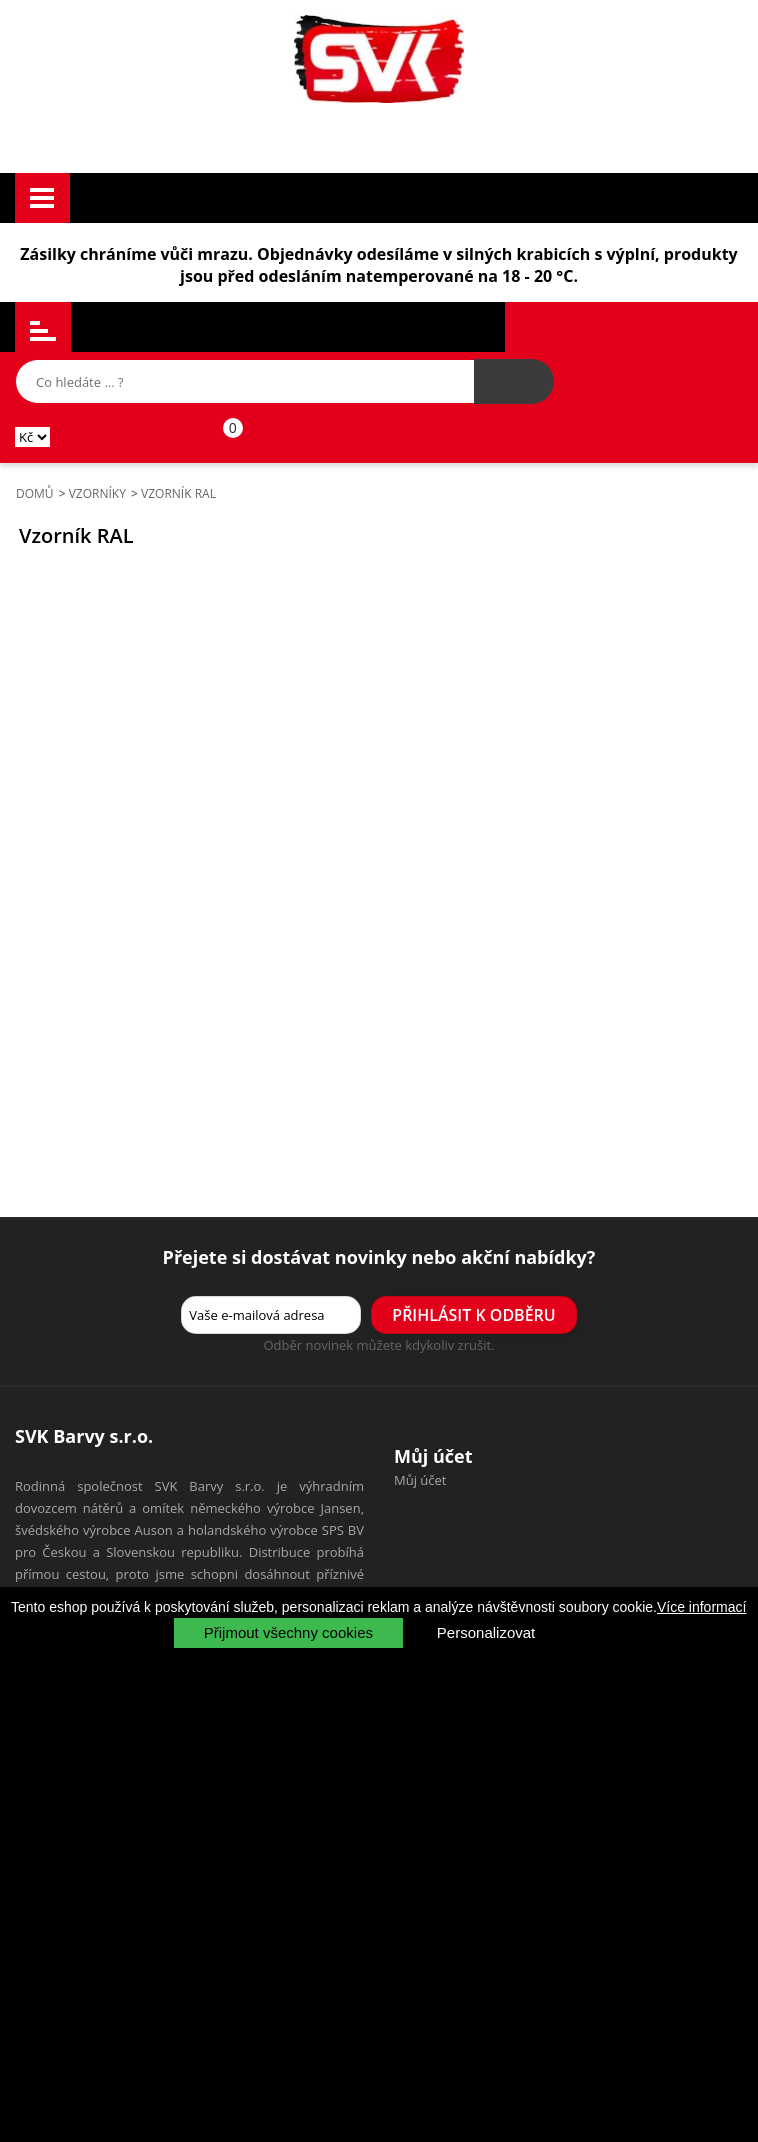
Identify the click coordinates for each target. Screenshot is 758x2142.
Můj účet (420, 1480)
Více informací (701, 1607)
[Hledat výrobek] (514, 381)
